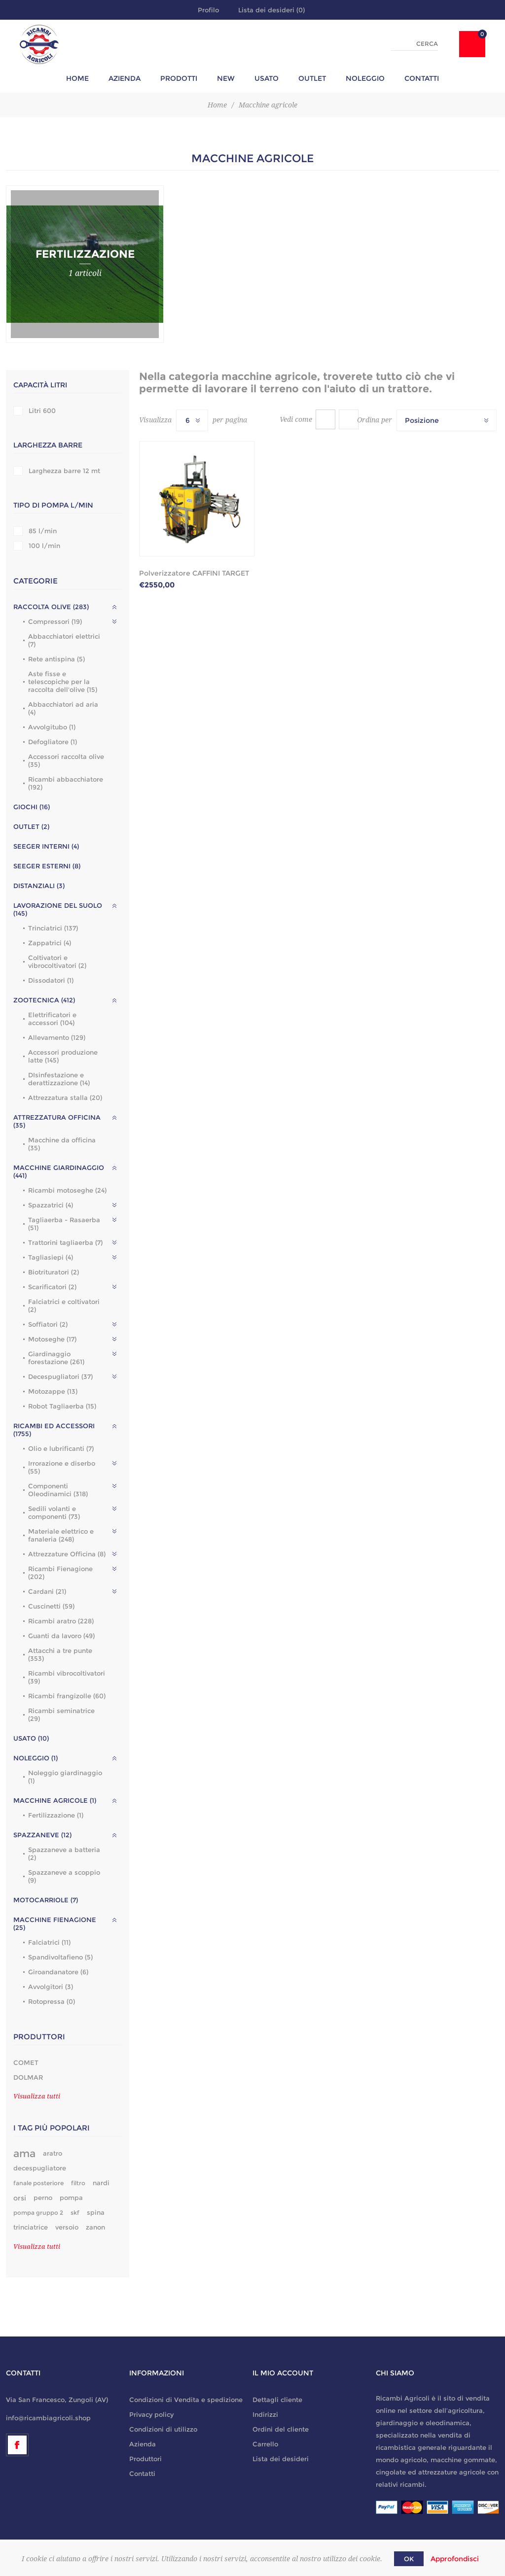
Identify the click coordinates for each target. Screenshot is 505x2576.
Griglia (325, 419)
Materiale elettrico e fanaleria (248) (61, 1535)
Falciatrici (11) (49, 1942)
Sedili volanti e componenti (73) (54, 1512)
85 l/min (43, 531)
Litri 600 (42, 410)
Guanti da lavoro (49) (61, 1636)
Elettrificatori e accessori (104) (52, 1019)
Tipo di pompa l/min (53, 505)
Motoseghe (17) (52, 1339)
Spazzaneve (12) (42, 1835)
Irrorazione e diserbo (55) (61, 1467)
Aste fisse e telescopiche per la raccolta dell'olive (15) (62, 681)
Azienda (142, 2444)
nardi (101, 2183)
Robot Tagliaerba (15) (62, 1406)
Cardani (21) (47, 1591)
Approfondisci (455, 2558)
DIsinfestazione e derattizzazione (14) (59, 1079)
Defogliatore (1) (52, 742)
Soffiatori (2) (48, 1324)
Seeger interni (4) (46, 846)
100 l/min (44, 546)
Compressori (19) (55, 621)
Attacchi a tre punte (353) (60, 1654)
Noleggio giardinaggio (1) (65, 1777)
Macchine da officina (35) (62, 1144)
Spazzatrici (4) (50, 1205)
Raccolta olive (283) (51, 607)
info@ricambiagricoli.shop (48, 2418)
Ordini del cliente (280, 2429)
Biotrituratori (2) (53, 1272)
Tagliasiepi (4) (50, 1257)
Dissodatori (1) (50, 980)
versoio (66, 2227)
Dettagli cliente (277, 2400)
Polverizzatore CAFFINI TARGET (194, 573)
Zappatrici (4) (49, 943)
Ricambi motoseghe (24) (67, 1190)
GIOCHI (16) (31, 807)
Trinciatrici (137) (53, 928)
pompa (71, 2197)
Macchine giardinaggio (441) (58, 1171)
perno (43, 2197)
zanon (95, 2227)
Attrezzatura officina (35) (57, 1121)
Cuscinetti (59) (51, 1606)
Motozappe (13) (52, 1391)
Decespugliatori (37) (60, 1376)
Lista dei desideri (280, 2459)
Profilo (208, 10)
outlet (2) (31, 826)
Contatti (142, 2473)
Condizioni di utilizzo (163, 2429)
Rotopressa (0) (51, 2001)
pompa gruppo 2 (38, 2212)
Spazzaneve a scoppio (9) (64, 1876)
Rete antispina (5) (56, 659)
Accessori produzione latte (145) (63, 1056)
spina (96, 2212)
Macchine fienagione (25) (54, 1923)
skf (75, 2212)
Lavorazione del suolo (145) (57, 909)
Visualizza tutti (36, 2096)
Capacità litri (40, 384)
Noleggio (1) (35, 1758)
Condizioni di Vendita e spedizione (186, 2400)
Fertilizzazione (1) (55, 1815)
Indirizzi (265, 2414)
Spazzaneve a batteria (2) (64, 1853)
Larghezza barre (47, 445)
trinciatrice (30, 2227)
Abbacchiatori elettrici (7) (64, 640)
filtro (78, 2183)
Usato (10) (31, 1738)
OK (409, 2559)
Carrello (265, 2444)
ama (24, 2153)
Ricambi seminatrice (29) (61, 1714)
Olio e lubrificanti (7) (61, 1448)
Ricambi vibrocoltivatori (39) (66, 1677)
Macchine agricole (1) (54, 1800)
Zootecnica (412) (44, 1000)
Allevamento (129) (56, 1037)
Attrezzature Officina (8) (67, 1554)
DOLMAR (28, 2077)
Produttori (145, 2459)
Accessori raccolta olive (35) (66, 760)
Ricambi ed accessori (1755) (54, 1430)
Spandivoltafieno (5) (60, 1957)
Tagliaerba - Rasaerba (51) (64, 1224)
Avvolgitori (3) (50, 1987)
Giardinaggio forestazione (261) (56, 1358)
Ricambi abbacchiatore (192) (65, 783)
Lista (349, 419)
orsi (19, 2198)
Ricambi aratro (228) (61, 1621)
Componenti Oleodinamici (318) (58, 1490)
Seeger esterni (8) (46, 866)
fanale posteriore (38, 2183)
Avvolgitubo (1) (51, 727)
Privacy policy (151, 2414)
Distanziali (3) (39, 886)
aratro (52, 2153)
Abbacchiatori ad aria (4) (63, 708)
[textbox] (414, 44)
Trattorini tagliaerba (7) (65, 1242)
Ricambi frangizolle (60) (67, 1696)
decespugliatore (39, 2168)
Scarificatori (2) (52, 1287)
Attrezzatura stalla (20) (65, 1097)
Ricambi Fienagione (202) (60, 1572)
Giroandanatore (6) (58, 1972)
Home (217, 105)
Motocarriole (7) (45, 1900)
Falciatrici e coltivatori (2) (64, 1305)
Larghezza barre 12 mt (64, 471)
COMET (25, 2062)
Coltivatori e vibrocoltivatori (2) (57, 961)
